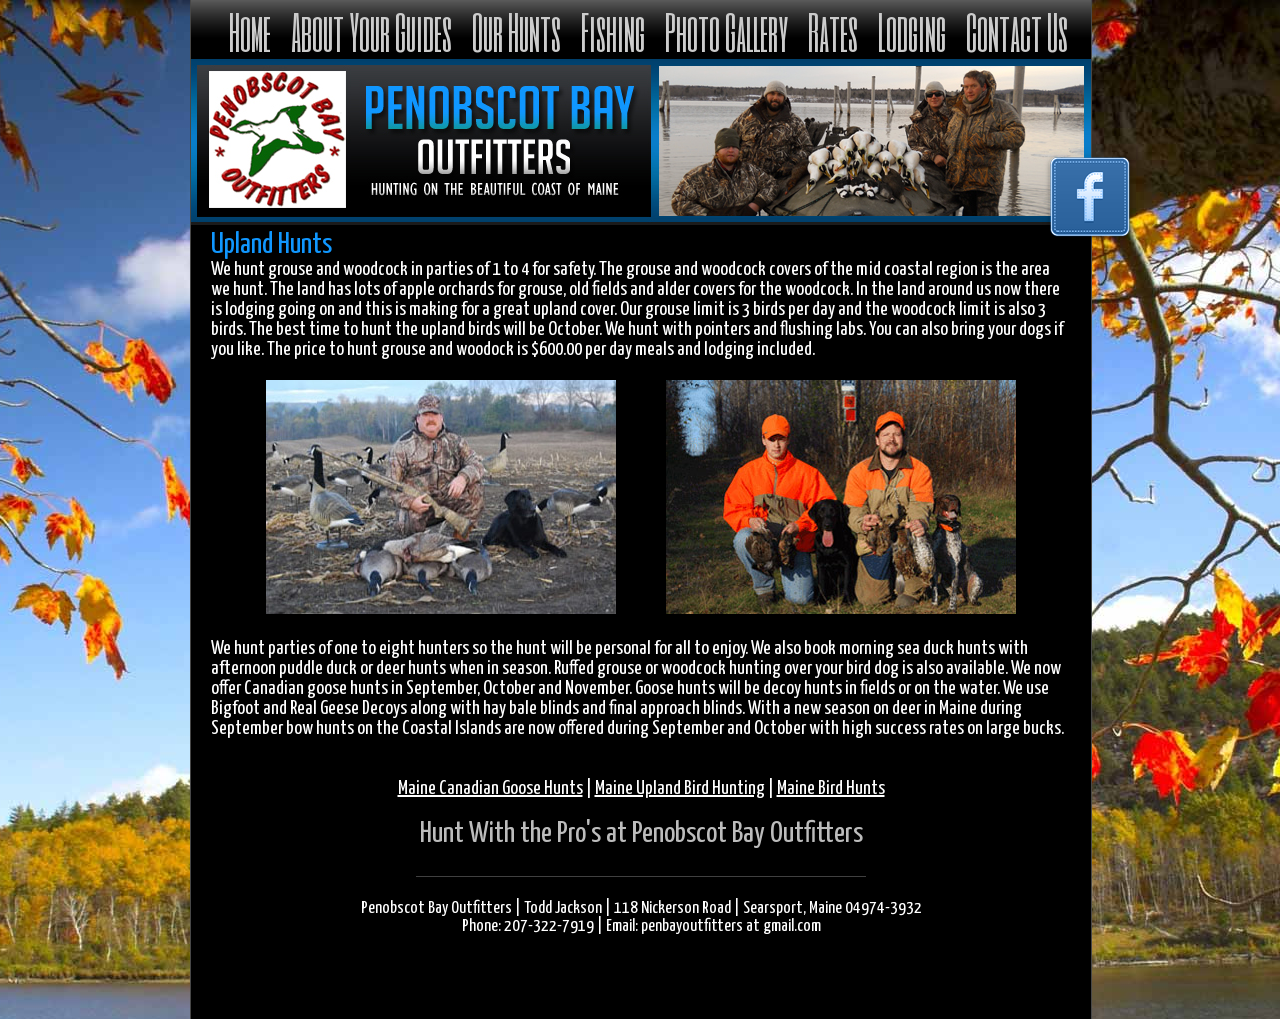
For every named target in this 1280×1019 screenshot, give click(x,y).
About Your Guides (371, 31)
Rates (833, 31)
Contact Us (1017, 31)
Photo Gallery (726, 31)
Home (250, 31)
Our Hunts (516, 31)
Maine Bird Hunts (831, 788)
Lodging (912, 31)
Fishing (613, 31)
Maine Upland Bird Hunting (680, 788)
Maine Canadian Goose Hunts (490, 788)
